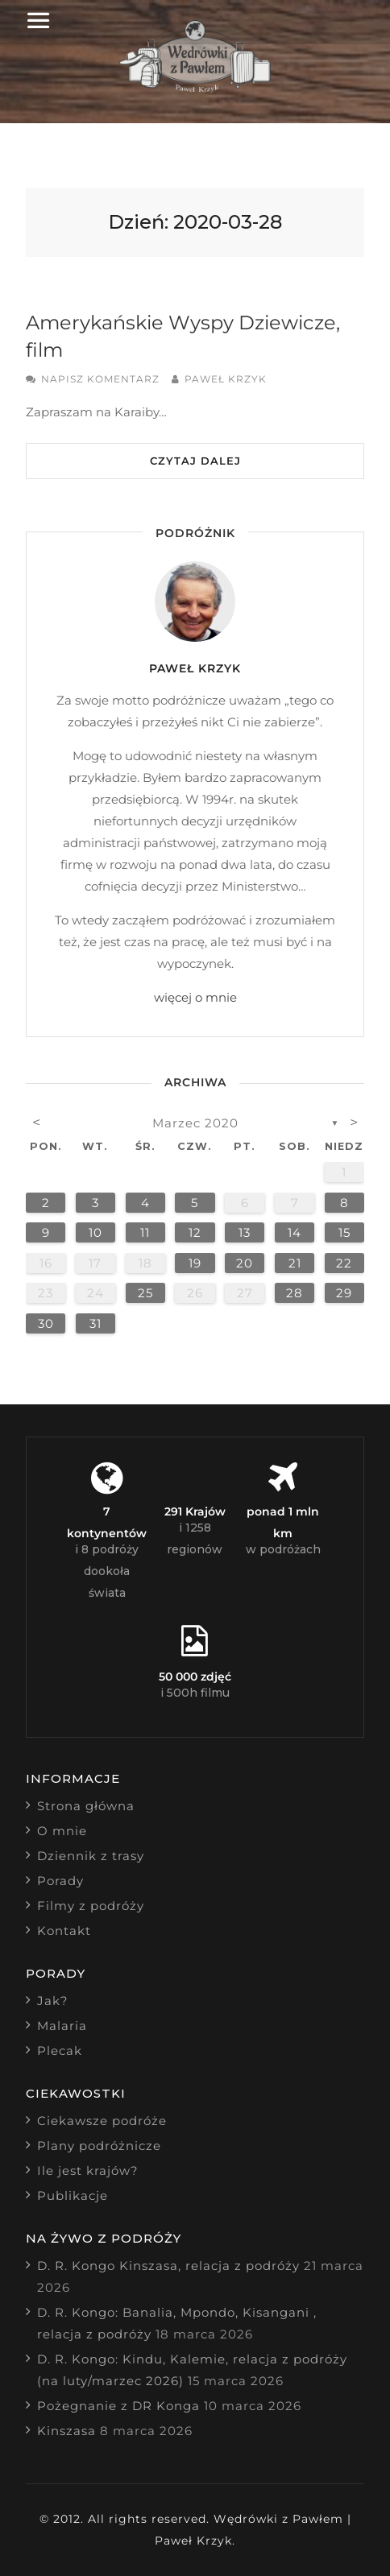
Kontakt (64, 1930)
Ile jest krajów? (88, 2170)
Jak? (52, 2000)
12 (195, 1232)
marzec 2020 (195, 1123)
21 (294, 1263)
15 (344, 1232)
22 (344, 1263)
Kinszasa (66, 2430)
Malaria (62, 2025)
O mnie (62, 1830)
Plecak (59, 2050)
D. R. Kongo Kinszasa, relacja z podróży (168, 2265)
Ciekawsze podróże (102, 2120)
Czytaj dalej (195, 460)
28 (294, 1292)
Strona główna (86, 1805)
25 (145, 1292)
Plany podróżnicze (99, 2145)
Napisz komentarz (100, 379)
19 (195, 1263)
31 (95, 1323)
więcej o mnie (195, 997)
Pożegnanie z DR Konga (118, 2405)
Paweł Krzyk (226, 379)
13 (245, 1232)
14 (294, 1232)
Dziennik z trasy (90, 1855)
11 (145, 1232)
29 (344, 1292)
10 (95, 1232)
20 (244, 1263)
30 (46, 1323)
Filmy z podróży (90, 1905)
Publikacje (72, 2195)
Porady (60, 1880)
